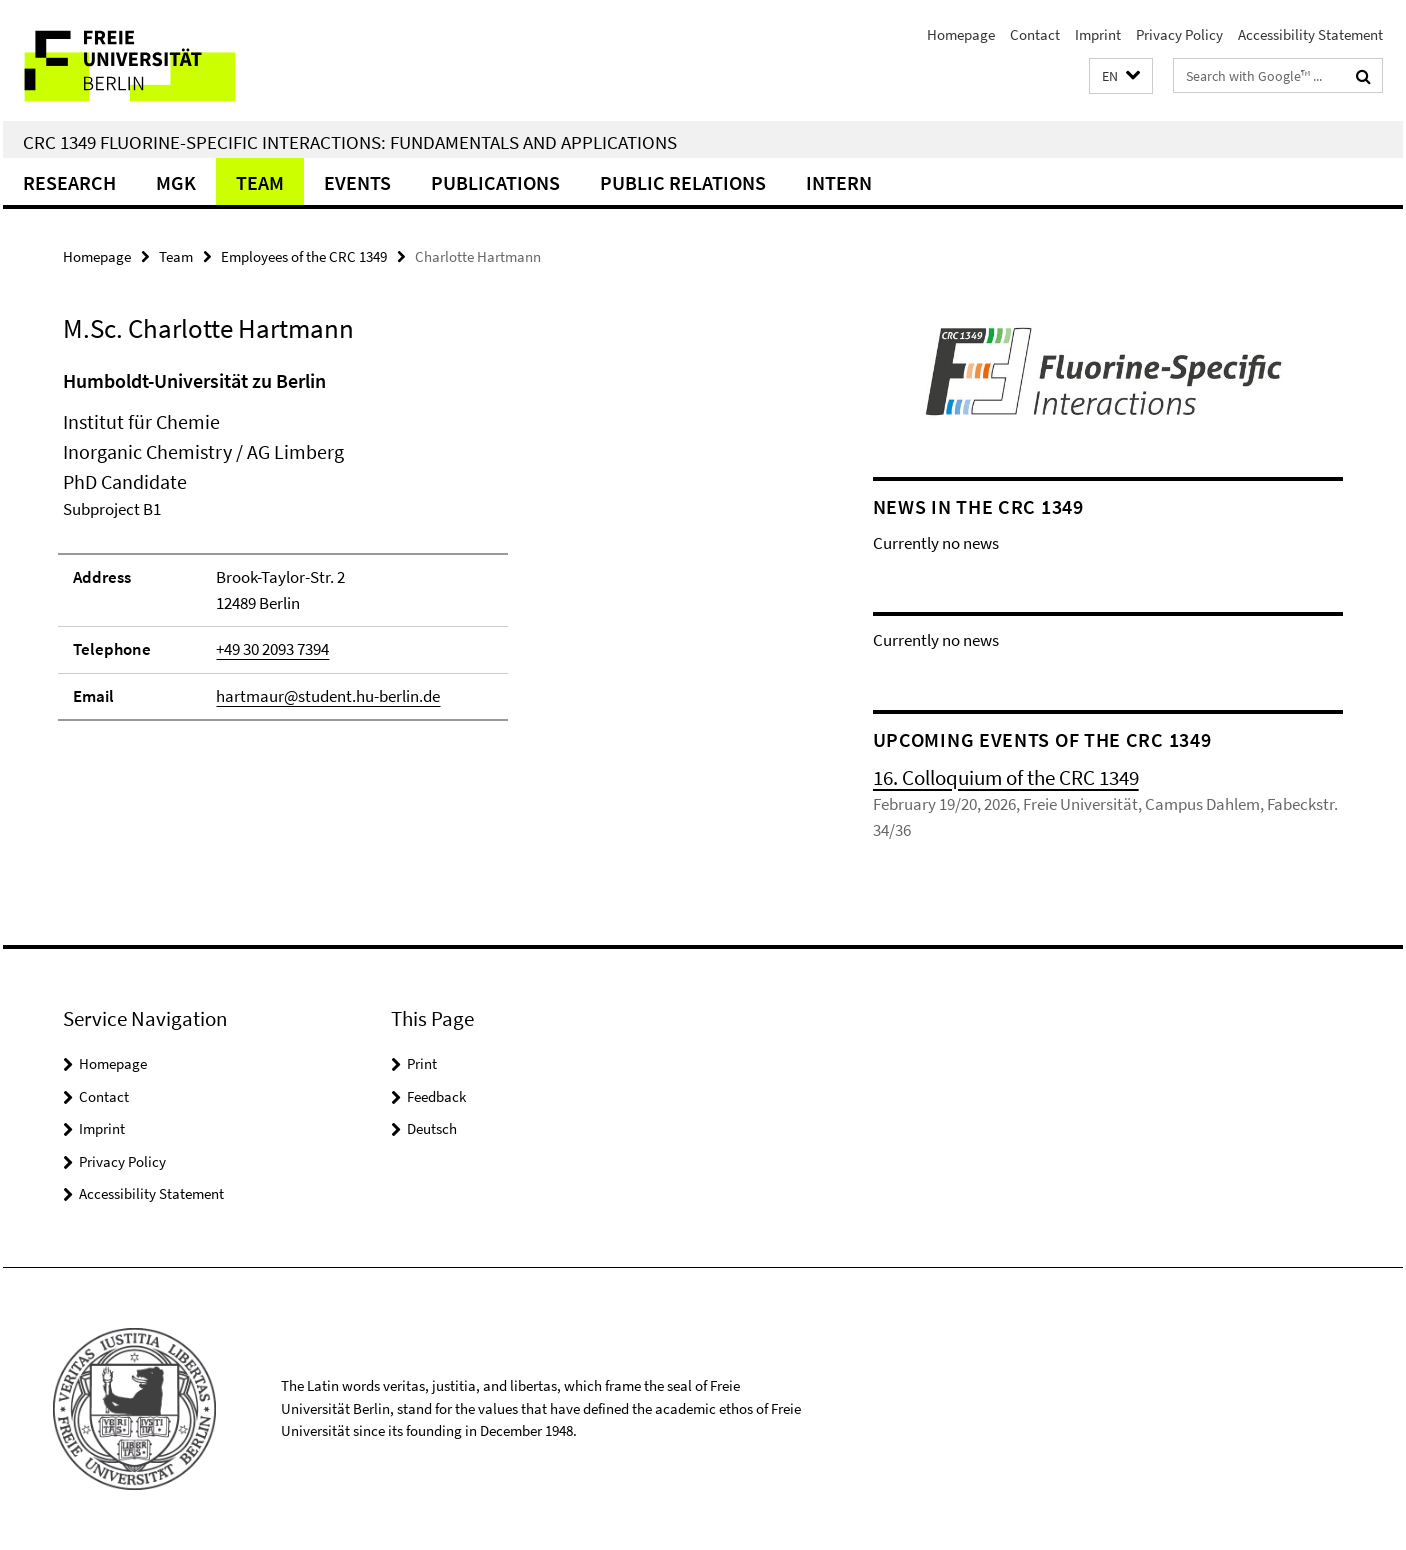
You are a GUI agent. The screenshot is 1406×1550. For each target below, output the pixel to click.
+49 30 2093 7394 (272, 649)
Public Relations (683, 182)
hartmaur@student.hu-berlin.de (328, 696)
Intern (839, 182)
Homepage (961, 34)
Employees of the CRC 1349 (304, 256)
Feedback (436, 1096)
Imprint (1098, 34)
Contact (1035, 34)
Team (260, 182)
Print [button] (422, 1063)
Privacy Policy (1179, 34)
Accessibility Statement (1310, 34)
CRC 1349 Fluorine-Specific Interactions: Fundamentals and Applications (350, 142)
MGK (176, 182)
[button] (1121, 76)
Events (357, 182)
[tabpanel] (430, 554)
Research (69, 182)
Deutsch (432, 1128)
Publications (495, 182)
